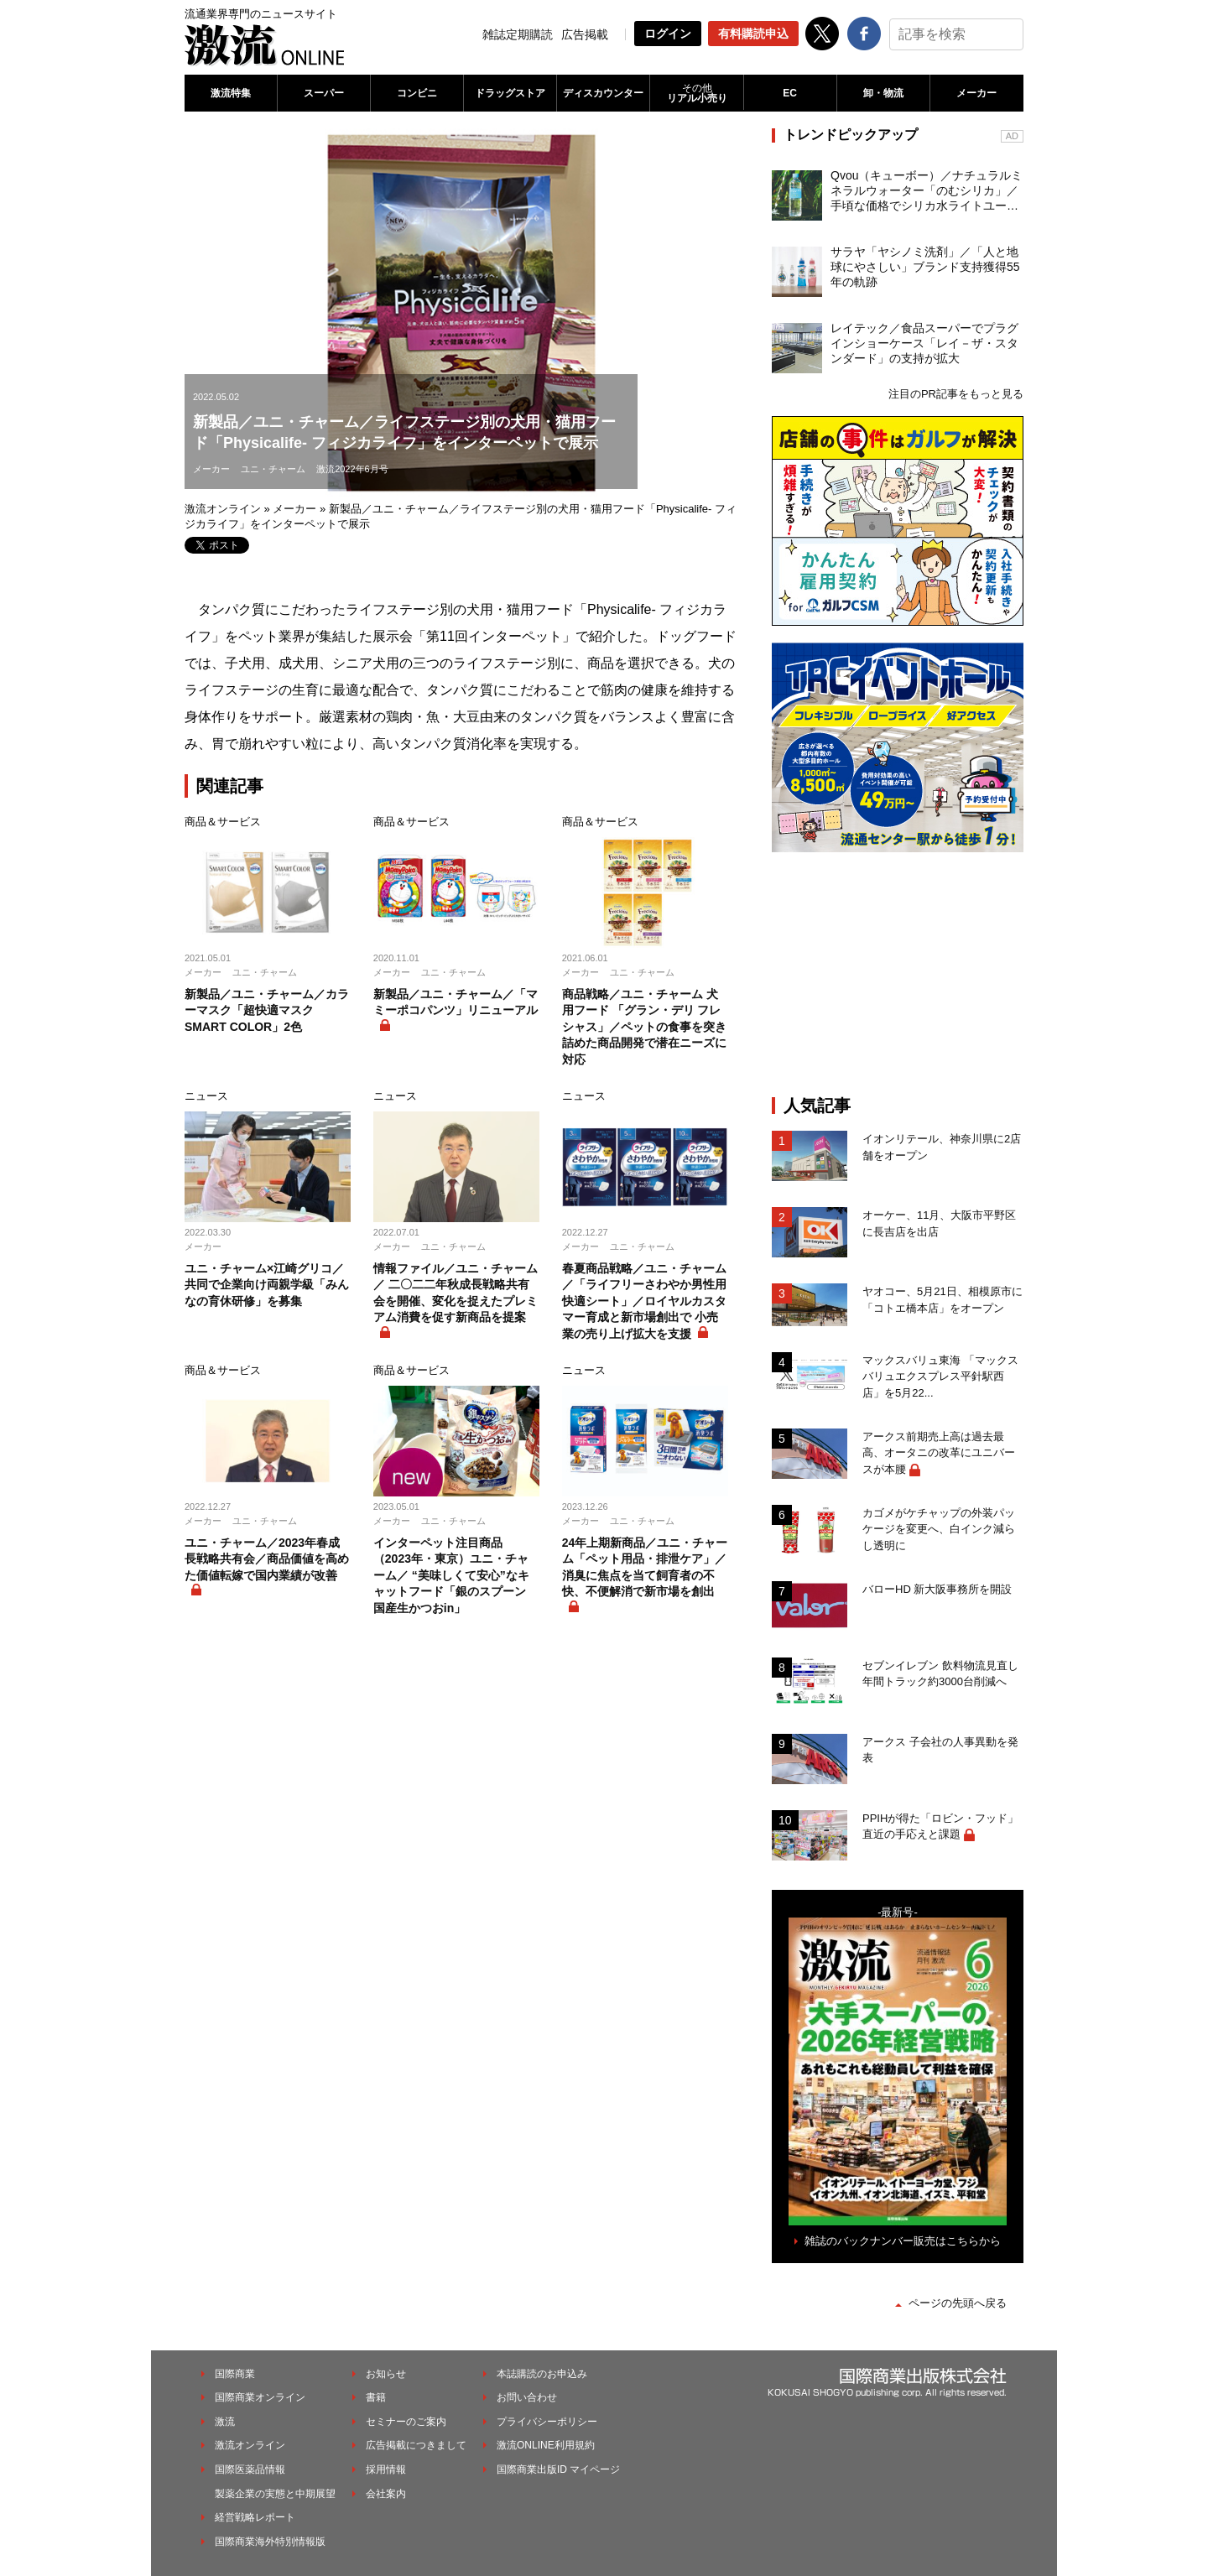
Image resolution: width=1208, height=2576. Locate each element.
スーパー (324, 93)
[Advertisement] (897, 974)
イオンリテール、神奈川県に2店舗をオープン (941, 1147)
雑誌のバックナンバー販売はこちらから (902, 2240)
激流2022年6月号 (352, 469)
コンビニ (417, 93)
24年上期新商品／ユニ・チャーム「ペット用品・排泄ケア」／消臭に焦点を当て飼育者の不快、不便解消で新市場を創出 (645, 1567)
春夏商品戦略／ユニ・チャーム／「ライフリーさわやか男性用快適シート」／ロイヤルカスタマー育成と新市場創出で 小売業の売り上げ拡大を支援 (644, 1301)
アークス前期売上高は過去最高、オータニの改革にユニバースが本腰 (938, 1452)
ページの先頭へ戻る (958, 2303)
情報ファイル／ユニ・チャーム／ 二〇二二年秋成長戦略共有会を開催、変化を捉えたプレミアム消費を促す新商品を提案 (455, 1293)
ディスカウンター (603, 93)
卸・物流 (883, 93)
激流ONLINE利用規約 (546, 2445)
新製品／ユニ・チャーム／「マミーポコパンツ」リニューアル (455, 1002)
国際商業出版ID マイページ (558, 2469)
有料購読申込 (753, 33)
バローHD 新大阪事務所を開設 (937, 1589)
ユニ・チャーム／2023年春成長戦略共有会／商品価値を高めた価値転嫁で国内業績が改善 (267, 1559)
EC (790, 93)
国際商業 (235, 2374)
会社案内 (386, 2494)
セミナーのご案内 (406, 2422)
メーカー (976, 93)
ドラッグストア (510, 93)
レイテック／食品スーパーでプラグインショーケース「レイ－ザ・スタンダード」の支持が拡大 (924, 343)
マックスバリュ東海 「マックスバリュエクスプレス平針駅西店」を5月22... (940, 1376)
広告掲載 (584, 34)
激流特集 (231, 93)
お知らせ (386, 2374)
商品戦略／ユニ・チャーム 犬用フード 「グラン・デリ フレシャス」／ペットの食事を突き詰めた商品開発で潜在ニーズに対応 (644, 1026)
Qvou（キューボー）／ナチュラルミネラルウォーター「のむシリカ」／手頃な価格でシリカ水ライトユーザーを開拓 (926, 191)
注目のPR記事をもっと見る (955, 394)
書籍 (376, 2397)
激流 (225, 2422)
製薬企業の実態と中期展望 (275, 2494)
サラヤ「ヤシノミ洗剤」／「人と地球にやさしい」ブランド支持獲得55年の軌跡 (925, 267)
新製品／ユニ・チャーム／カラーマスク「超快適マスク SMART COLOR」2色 (267, 1010)
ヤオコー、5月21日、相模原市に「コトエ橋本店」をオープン (942, 1299)
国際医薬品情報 (250, 2469)
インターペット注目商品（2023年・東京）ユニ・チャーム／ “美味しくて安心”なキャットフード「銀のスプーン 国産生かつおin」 (451, 1575)
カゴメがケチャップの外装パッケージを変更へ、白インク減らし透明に (938, 1529)
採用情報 (386, 2469)
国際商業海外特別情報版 (270, 2542)
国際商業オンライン (260, 2397)
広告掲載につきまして (416, 2445)
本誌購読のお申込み (542, 2374)
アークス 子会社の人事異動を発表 (940, 1750)
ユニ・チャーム (273, 469)
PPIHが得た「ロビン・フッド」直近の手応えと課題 (940, 1826)
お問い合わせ (527, 2397)
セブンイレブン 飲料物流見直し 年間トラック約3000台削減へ (940, 1674)
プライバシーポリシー (547, 2422)
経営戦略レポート (255, 2517)
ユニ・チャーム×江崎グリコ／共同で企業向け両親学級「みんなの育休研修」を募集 (267, 1285)
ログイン (667, 33)
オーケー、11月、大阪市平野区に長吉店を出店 (939, 1223)
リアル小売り (696, 93)
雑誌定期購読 (517, 34)
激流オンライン (223, 508)
